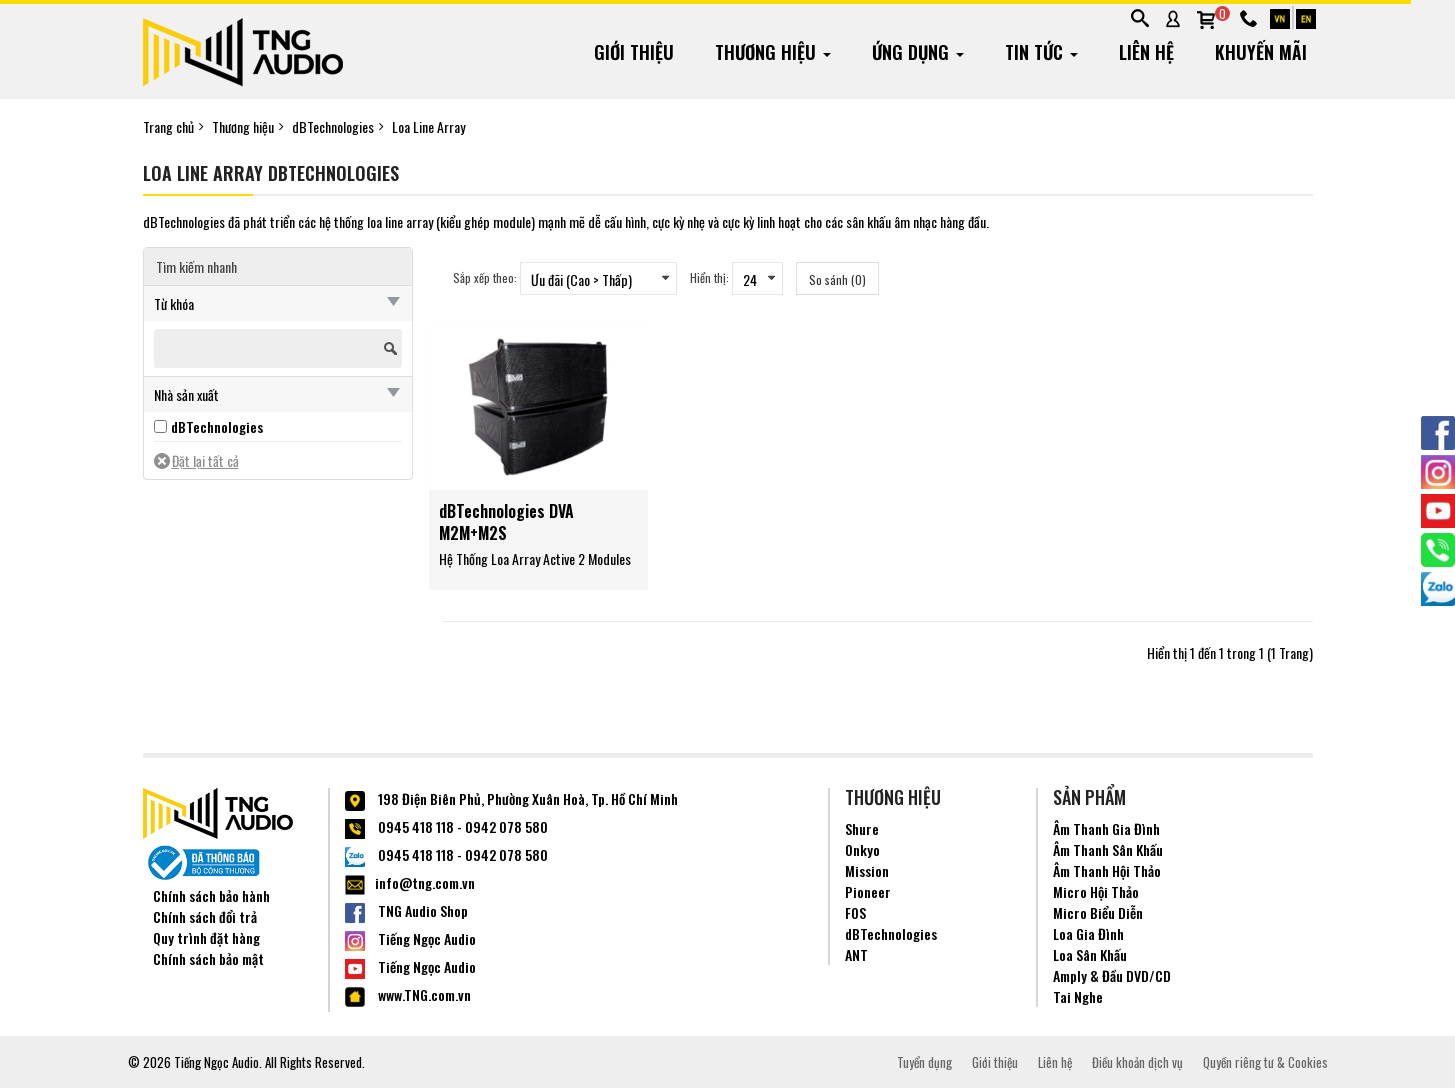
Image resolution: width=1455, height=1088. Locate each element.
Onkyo (862, 849)
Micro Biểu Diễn (1098, 912)
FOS (855, 912)
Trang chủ (168, 127)
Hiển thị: (709, 277)
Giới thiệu (995, 1062)
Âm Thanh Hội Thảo (1107, 870)
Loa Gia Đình (1088, 933)
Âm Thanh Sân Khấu (1108, 849)
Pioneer (868, 891)
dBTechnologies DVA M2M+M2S (506, 522)
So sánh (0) (837, 279)
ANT (856, 954)
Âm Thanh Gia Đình (1106, 828)
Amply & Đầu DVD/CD (1112, 975)
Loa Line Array (428, 127)
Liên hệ (1055, 1062)
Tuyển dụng (924, 1062)
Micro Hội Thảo (1096, 891)
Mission (867, 870)
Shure (862, 828)
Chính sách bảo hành (211, 895)
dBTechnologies (333, 127)
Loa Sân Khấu (1090, 954)
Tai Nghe (1078, 996)
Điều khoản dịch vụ (1137, 1062)
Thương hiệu (243, 127)
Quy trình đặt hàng (206, 937)
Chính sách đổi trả (205, 916)
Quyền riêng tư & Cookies (1265, 1062)
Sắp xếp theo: (485, 277)
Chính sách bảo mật (208, 958)
